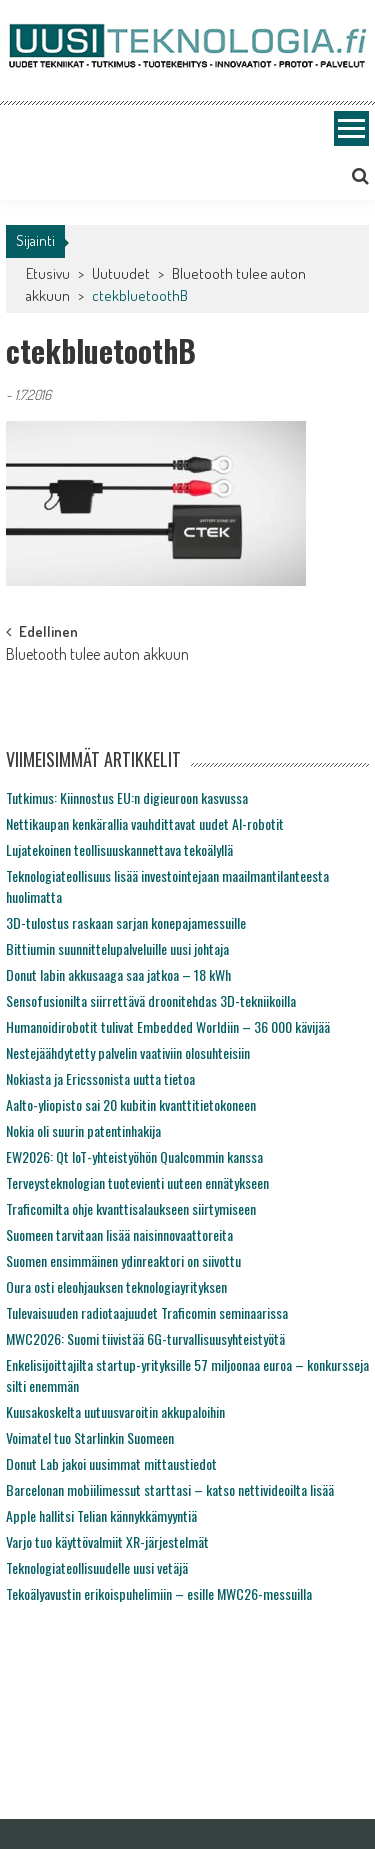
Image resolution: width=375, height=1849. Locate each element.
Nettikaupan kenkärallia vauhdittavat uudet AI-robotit (145, 823)
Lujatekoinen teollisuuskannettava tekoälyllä (119, 849)
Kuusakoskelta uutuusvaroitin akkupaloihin (115, 1411)
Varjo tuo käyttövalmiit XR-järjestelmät (107, 1541)
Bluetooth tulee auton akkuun (97, 656)
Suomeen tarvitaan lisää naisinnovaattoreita (119, 1234)
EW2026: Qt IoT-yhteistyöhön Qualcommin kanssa (134, 1156)
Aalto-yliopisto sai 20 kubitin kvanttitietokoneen (131, 1104)
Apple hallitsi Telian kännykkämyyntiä (101, 1515)
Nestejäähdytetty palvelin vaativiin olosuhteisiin (128, 1052)
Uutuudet (121, 273)
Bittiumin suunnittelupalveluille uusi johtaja (117, 948)
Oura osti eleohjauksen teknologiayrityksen (116, 1286)
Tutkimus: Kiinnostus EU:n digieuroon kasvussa (127, 797)
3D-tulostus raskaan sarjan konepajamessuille (126, 922)
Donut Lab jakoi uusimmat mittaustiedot (111, 1463)
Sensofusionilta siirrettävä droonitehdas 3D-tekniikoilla (151, 1000)
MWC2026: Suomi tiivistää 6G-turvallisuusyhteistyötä (145, 1338)
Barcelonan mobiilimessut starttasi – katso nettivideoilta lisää (170, 1489)
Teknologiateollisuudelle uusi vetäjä (97, 1567)
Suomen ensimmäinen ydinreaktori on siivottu (123, 1260)
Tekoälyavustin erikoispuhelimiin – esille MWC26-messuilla (159, 1593)
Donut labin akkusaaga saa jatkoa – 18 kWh (118, 974)
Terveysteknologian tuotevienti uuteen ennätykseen (137, 1182)
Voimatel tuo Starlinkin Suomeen (90, 1437)
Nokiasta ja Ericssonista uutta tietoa (100, 1078)
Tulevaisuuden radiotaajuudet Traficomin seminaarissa (147, 1312)
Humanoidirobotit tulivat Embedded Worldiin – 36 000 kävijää (168, 1026)
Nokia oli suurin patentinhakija (83, 1130)
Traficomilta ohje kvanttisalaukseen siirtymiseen (131, 1208)
